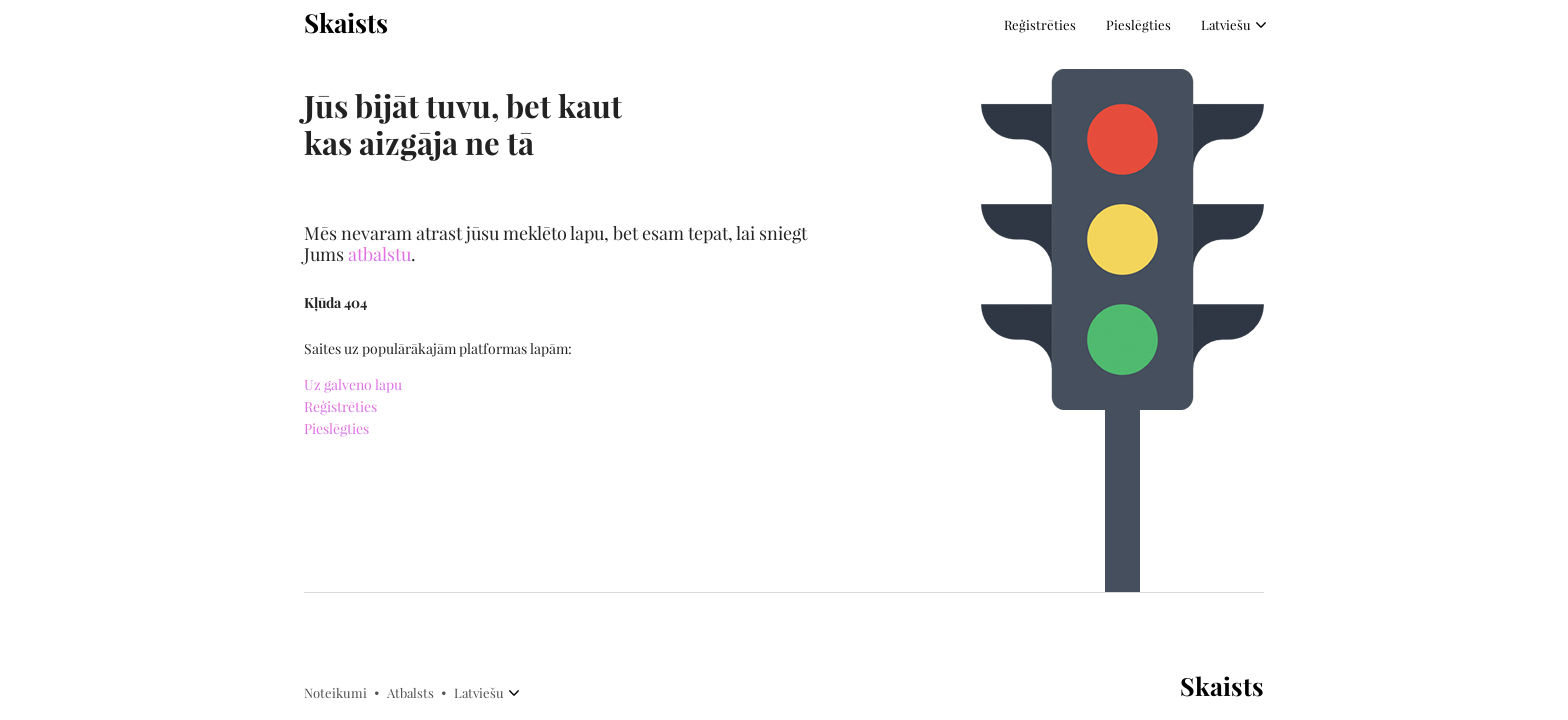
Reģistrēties (1040, 25)
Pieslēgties (1138, 25)
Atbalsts (410, 693)
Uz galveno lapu (353, 385)
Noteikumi (335, 693)
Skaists (346, 23)
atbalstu (379, 255)
